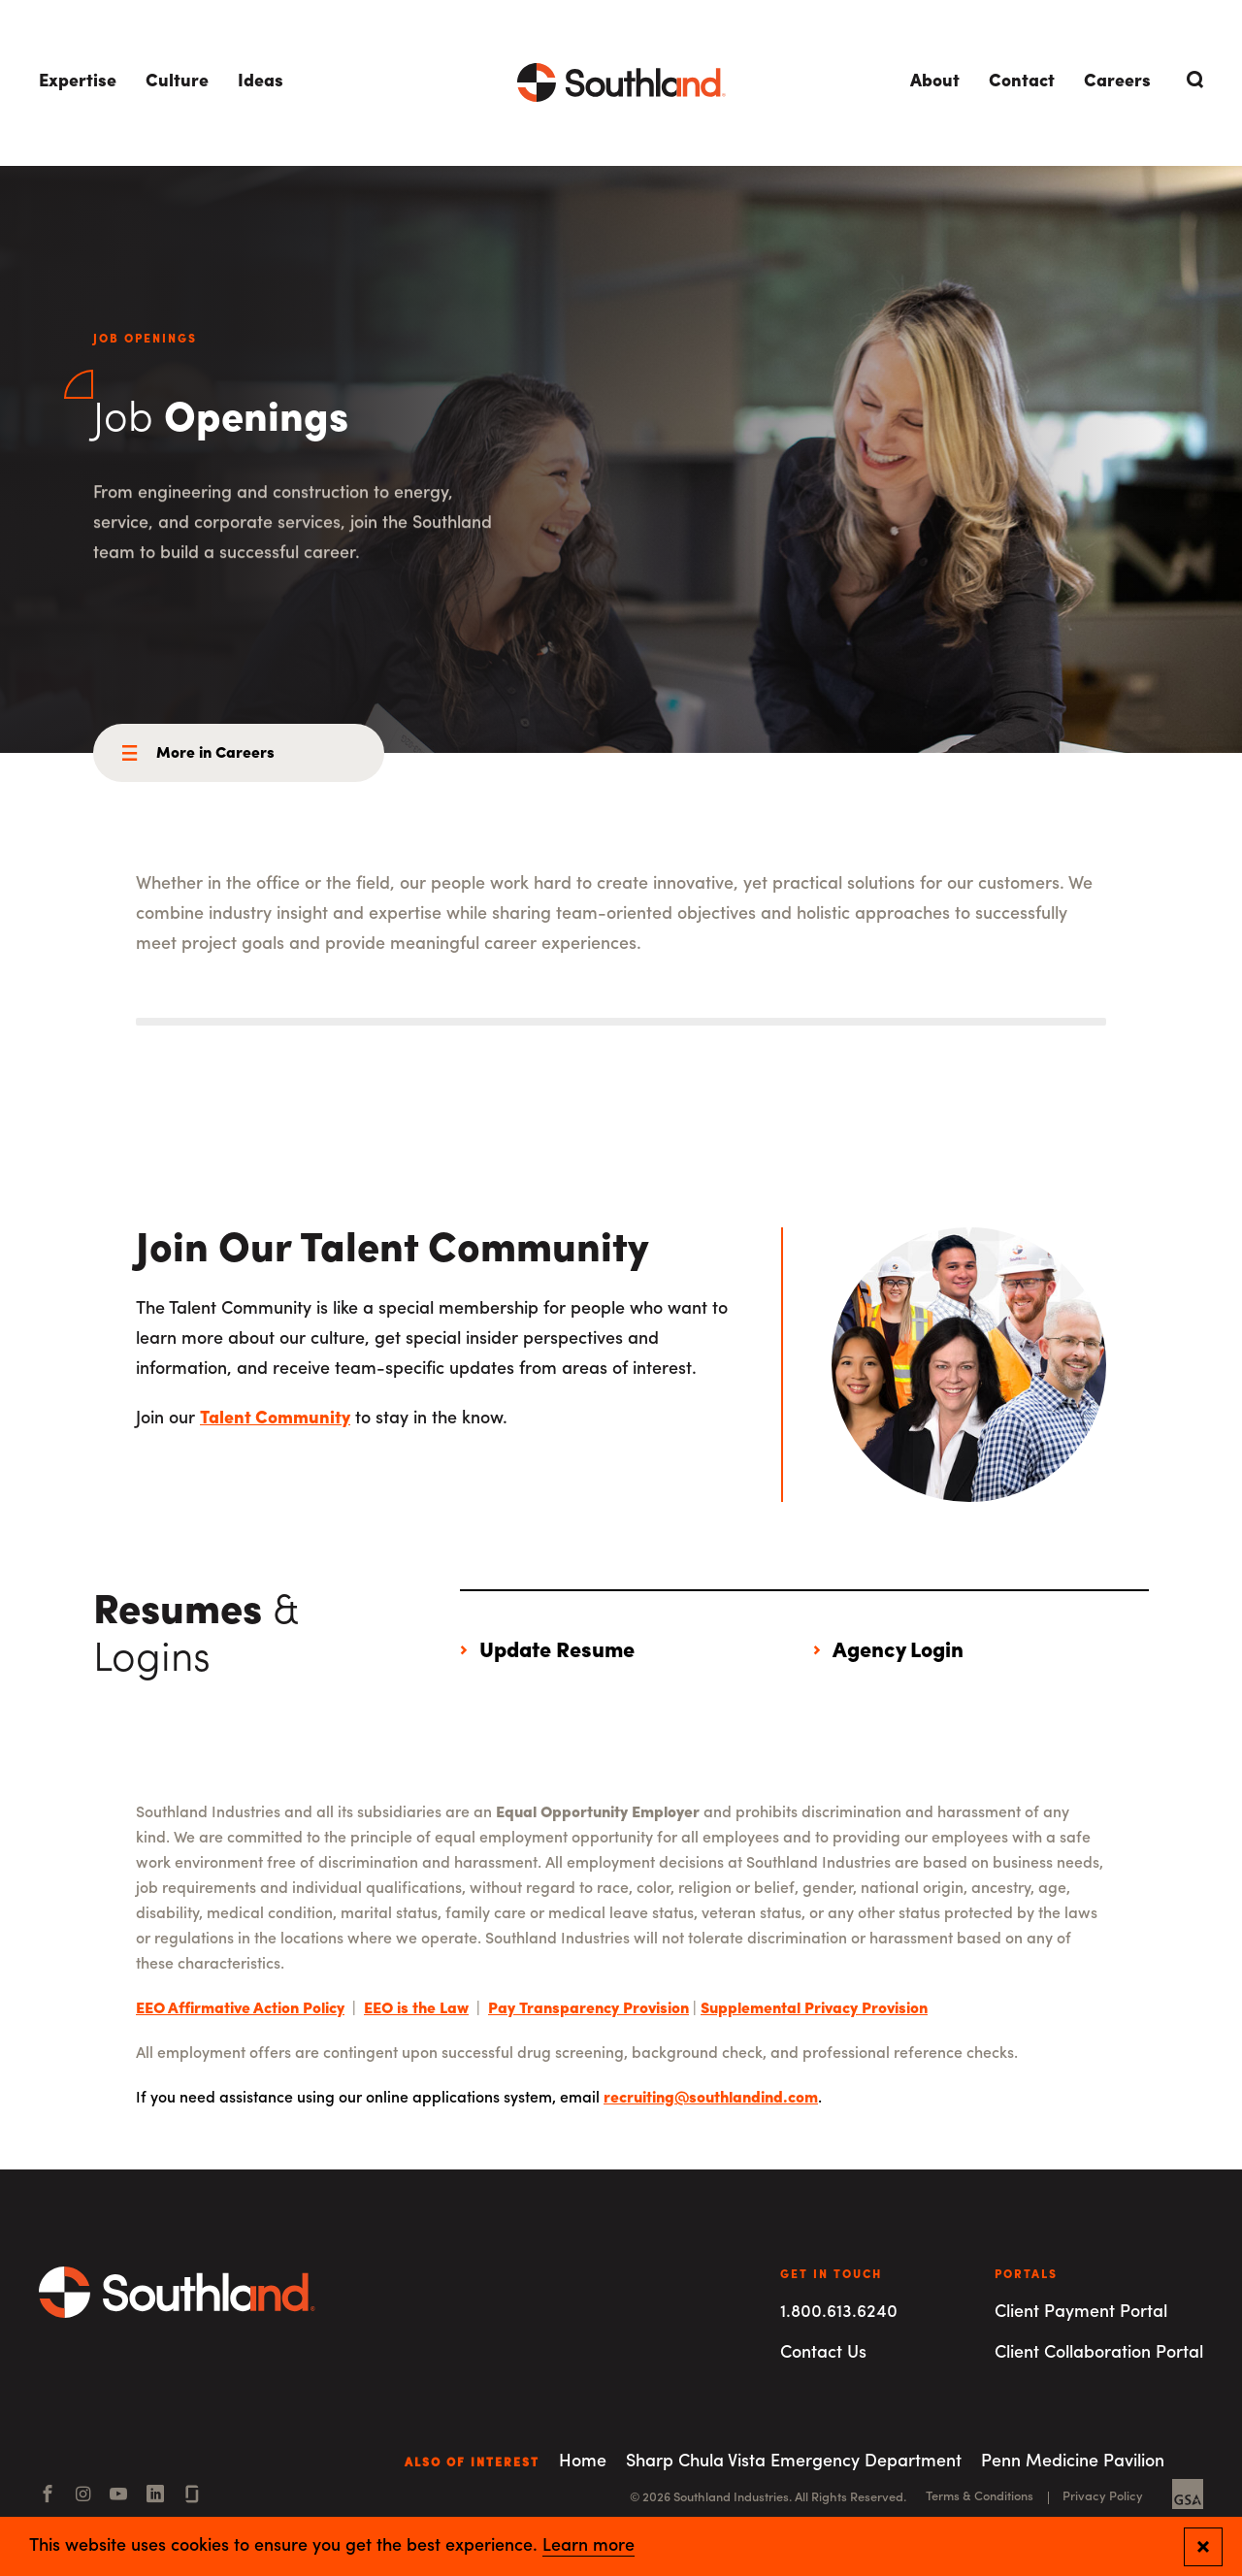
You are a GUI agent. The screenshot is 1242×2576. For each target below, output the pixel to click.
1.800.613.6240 (839, 2312)
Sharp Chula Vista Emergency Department (794, 2462)
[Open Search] (1191, 79)
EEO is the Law (416, 2009)
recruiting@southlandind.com (711, 2098)
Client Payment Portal (1081, 2312)
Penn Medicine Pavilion (1072, 2462)
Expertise (77, 82)
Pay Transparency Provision (588, 2009)
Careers (1117, 82)
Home (582, 2462)
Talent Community (275, 1419)
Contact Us (823, 2353)
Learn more (588, 2547)
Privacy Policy (1102, 2497)
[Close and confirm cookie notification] (1203, 2546)
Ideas (260, 82)
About (935, 82)
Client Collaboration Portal (1099, 2353)
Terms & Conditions (979, 2497)
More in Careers (215, 754)
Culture (177, 82)
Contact (1022, 82)
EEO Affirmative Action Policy (240, 2009)
